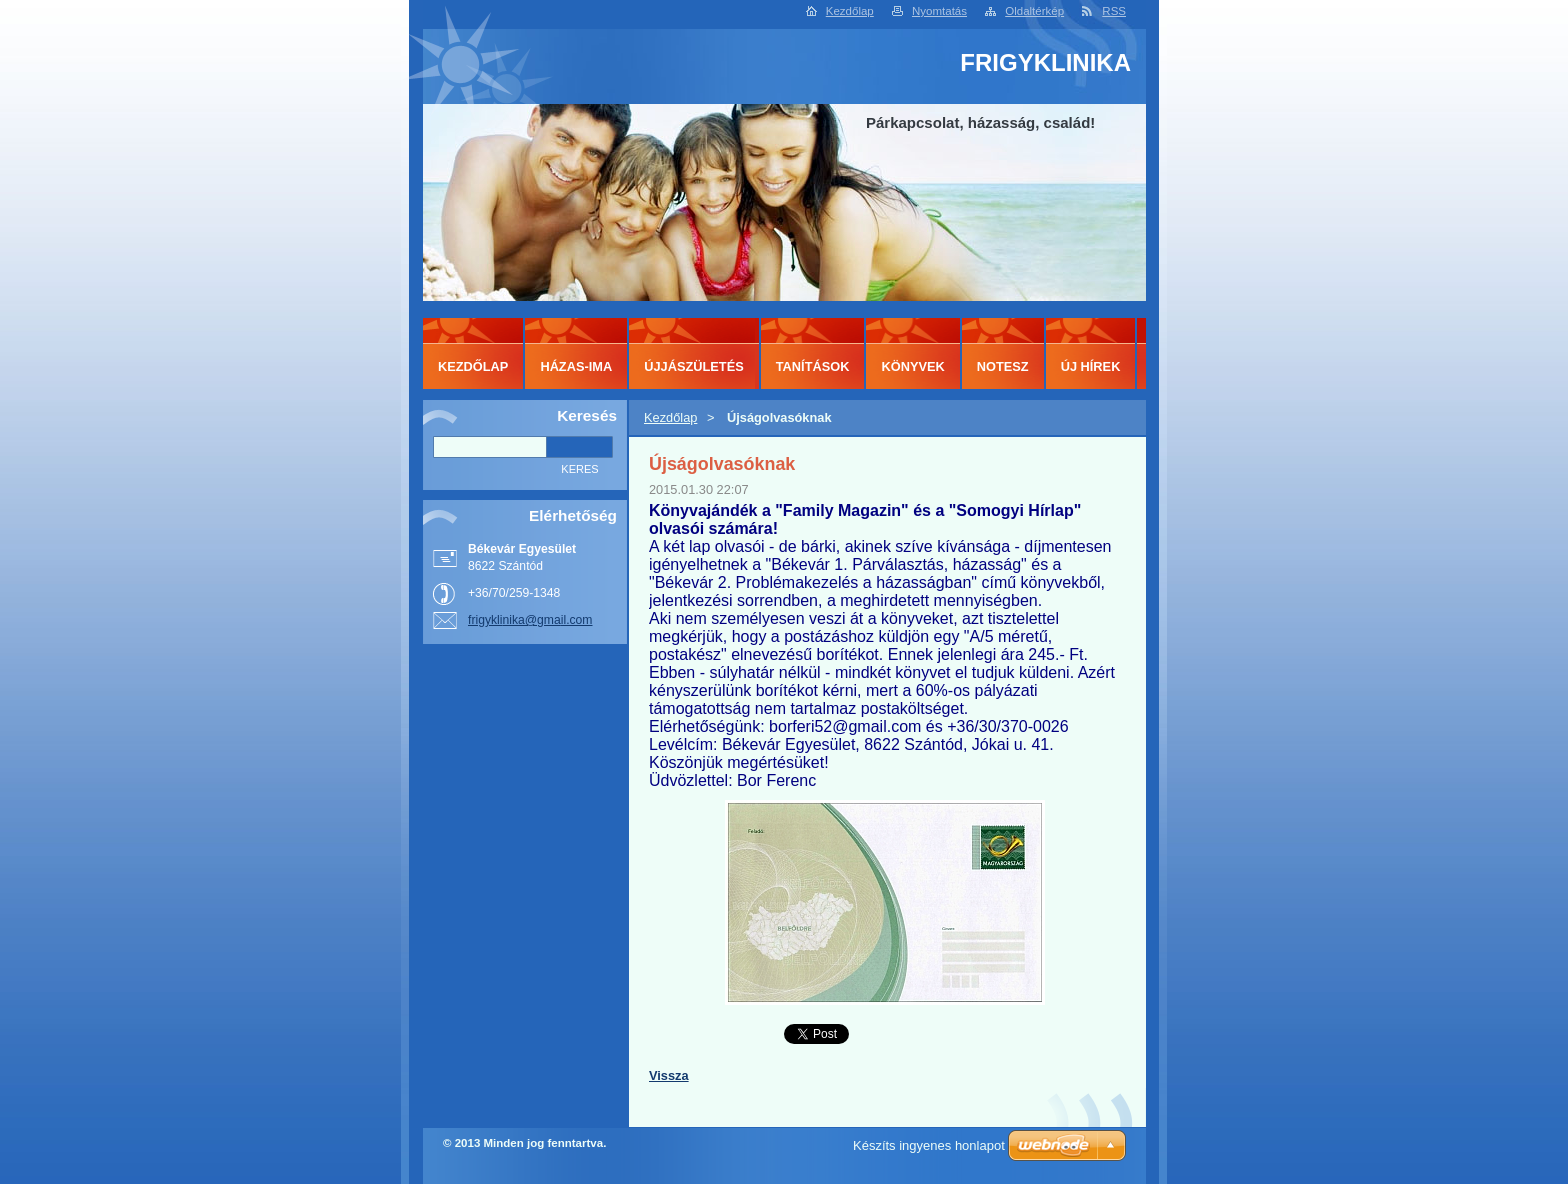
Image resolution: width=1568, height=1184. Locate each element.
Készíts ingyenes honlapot (929, 1145)
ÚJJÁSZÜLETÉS (694, 366)
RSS (1114, 11)
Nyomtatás (939, 11)
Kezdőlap (850, 11)
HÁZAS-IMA (576, 366)
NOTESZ (1003, 366)
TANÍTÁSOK (813, 366)
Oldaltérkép (1034, 11)
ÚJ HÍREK (1091, 366)
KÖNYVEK (912, 366)
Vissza (669, 1075)
